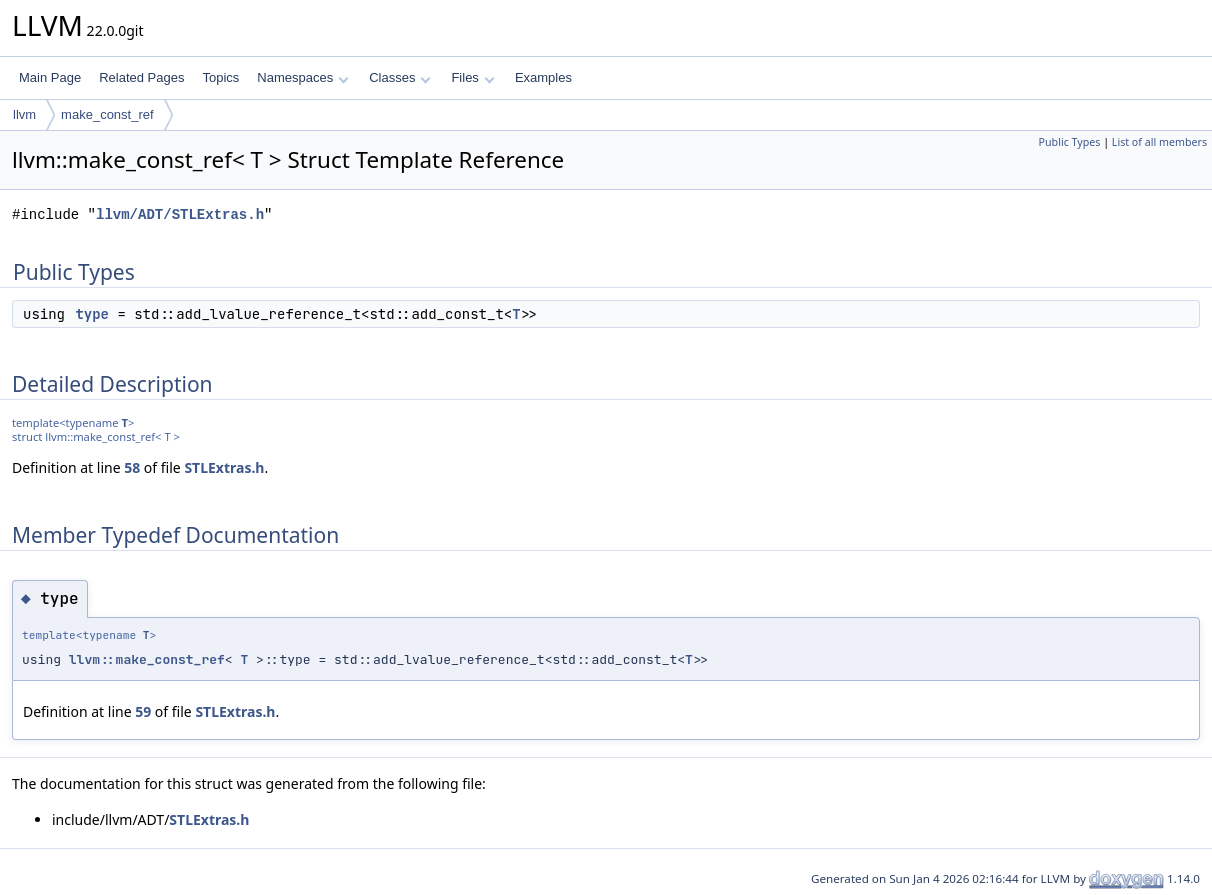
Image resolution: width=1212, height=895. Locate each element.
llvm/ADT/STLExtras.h (180, 214)
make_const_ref (107, 114)
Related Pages (141, 77)
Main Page (50, 77)
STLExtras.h (224, 467)
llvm (24, 114)
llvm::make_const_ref (147, 659)
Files (472, 77)
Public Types (1070, 142)
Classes (400, 77)
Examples (543, 77)
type (92, 314)
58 (132, 467)
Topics (220, 77)
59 (143, 711)
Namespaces (302, 77)
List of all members (1159, 142)
